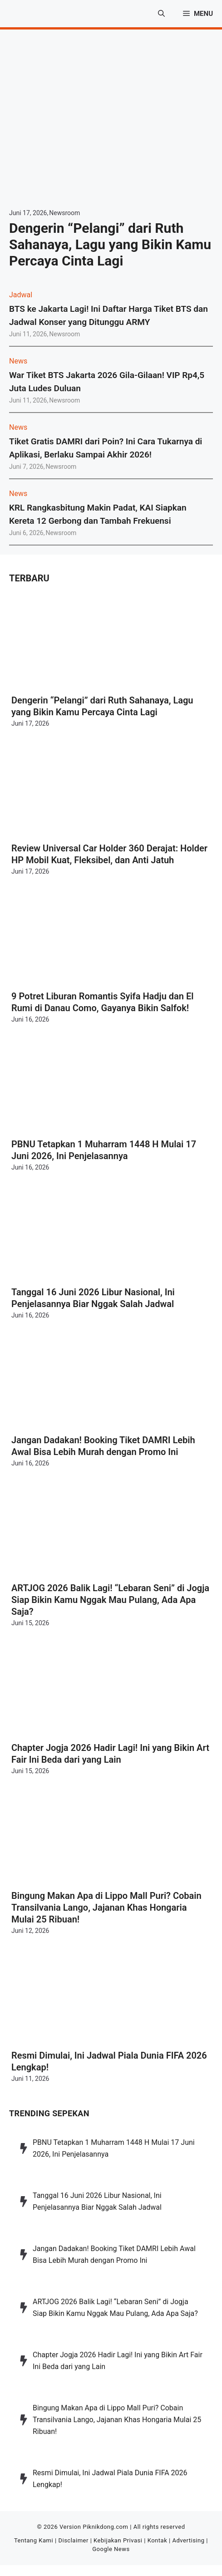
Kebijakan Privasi (118, 2540)
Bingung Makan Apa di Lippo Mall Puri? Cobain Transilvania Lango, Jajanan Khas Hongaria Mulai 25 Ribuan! (106, 1907)
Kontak (158, 2540)
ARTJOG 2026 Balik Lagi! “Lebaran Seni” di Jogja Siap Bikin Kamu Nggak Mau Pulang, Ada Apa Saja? (110, 1600)
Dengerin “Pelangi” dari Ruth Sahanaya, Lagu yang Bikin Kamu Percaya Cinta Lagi (110, 244)
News (18, 361)
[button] (161, 13)
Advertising (188, 2540)
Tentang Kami (33, 2540)
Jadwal (20, 294)
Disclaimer (73, 2540)
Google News (111, 2549)
